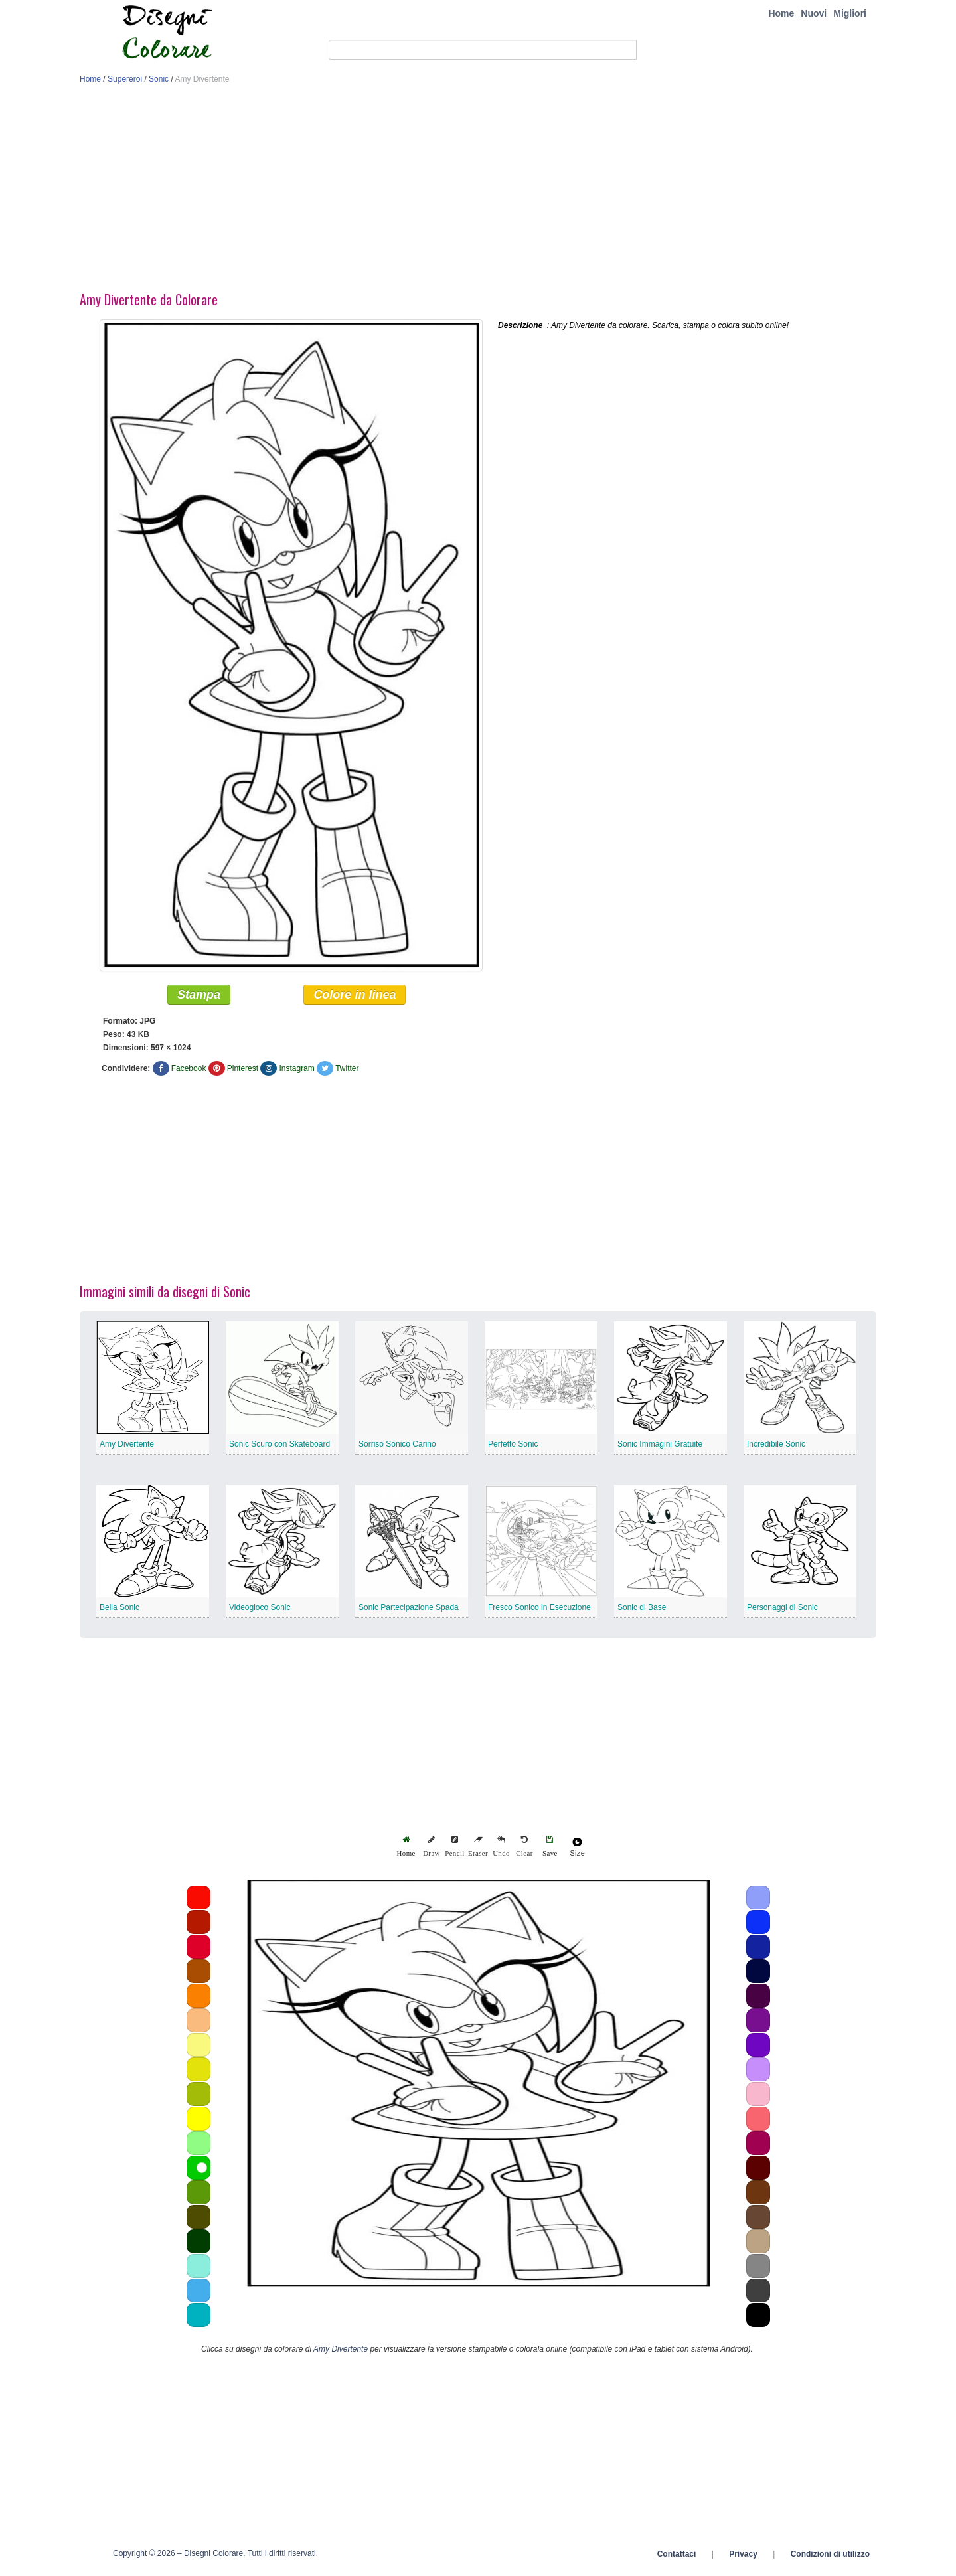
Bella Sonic (119, 1611)
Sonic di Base (641, 1611)
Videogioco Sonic (260, 1611)
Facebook (188, 1072)
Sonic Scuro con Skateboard (279, 1448)
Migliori (849, 13)
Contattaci (676, 2558)
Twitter (346, 1072)
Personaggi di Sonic (782, 1611)
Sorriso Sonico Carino (397, 1448)
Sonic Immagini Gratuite (659, 1448)
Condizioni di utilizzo (830, 2558)
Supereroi (125, 79)
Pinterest (242, 1072)
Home (781, 13)
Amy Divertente (127, 1448)
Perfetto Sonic (513, 1448)
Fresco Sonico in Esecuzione (539, 1611)
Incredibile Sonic (776, 1448)
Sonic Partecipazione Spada (408, 1611)
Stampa (198, 998)
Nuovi (814, 13)
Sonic (159, 79)
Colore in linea (354, 998)
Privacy (743, 2558)
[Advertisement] (478, 191)
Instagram (296, 1072)
